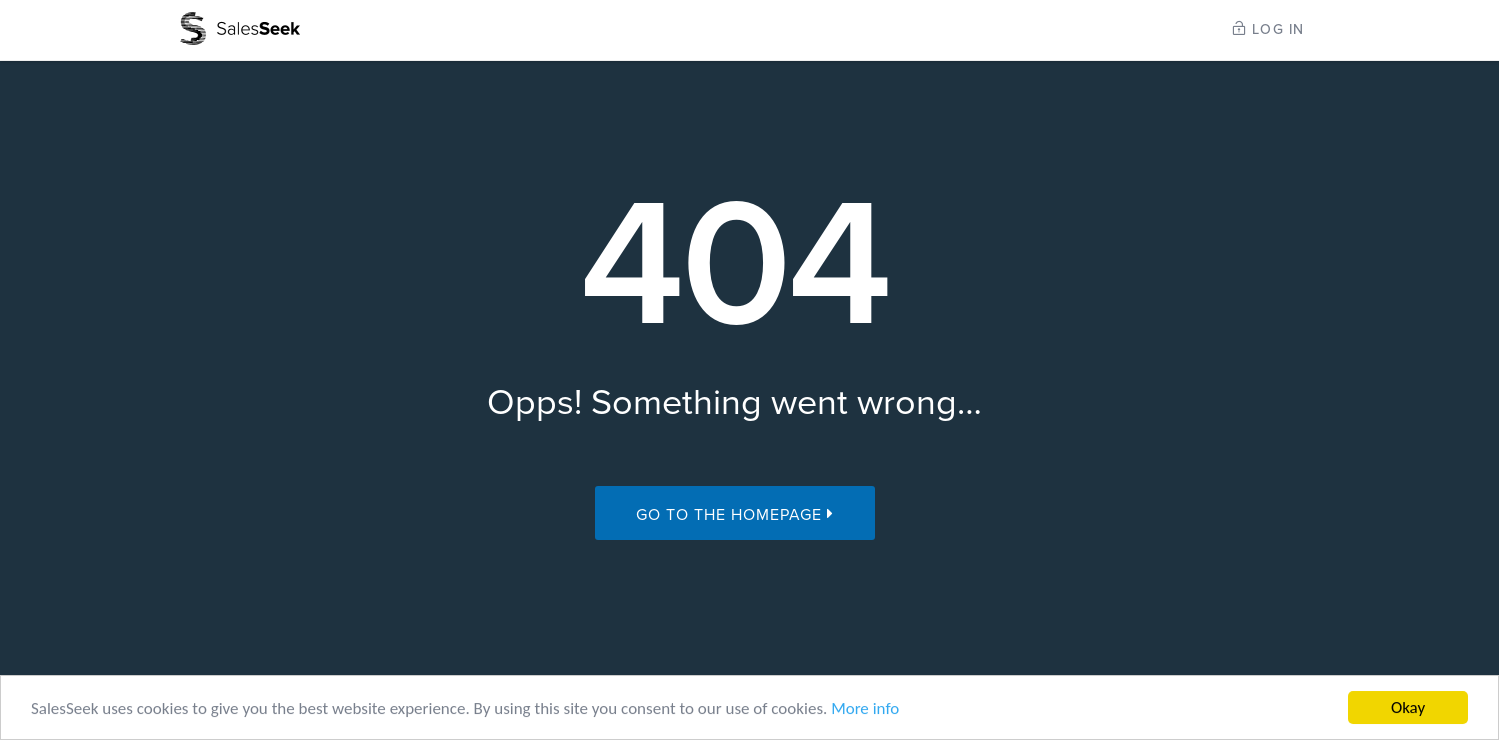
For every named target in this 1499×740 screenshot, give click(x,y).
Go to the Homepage (735, 515)
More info (865, 709)
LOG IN (1268, 29)
